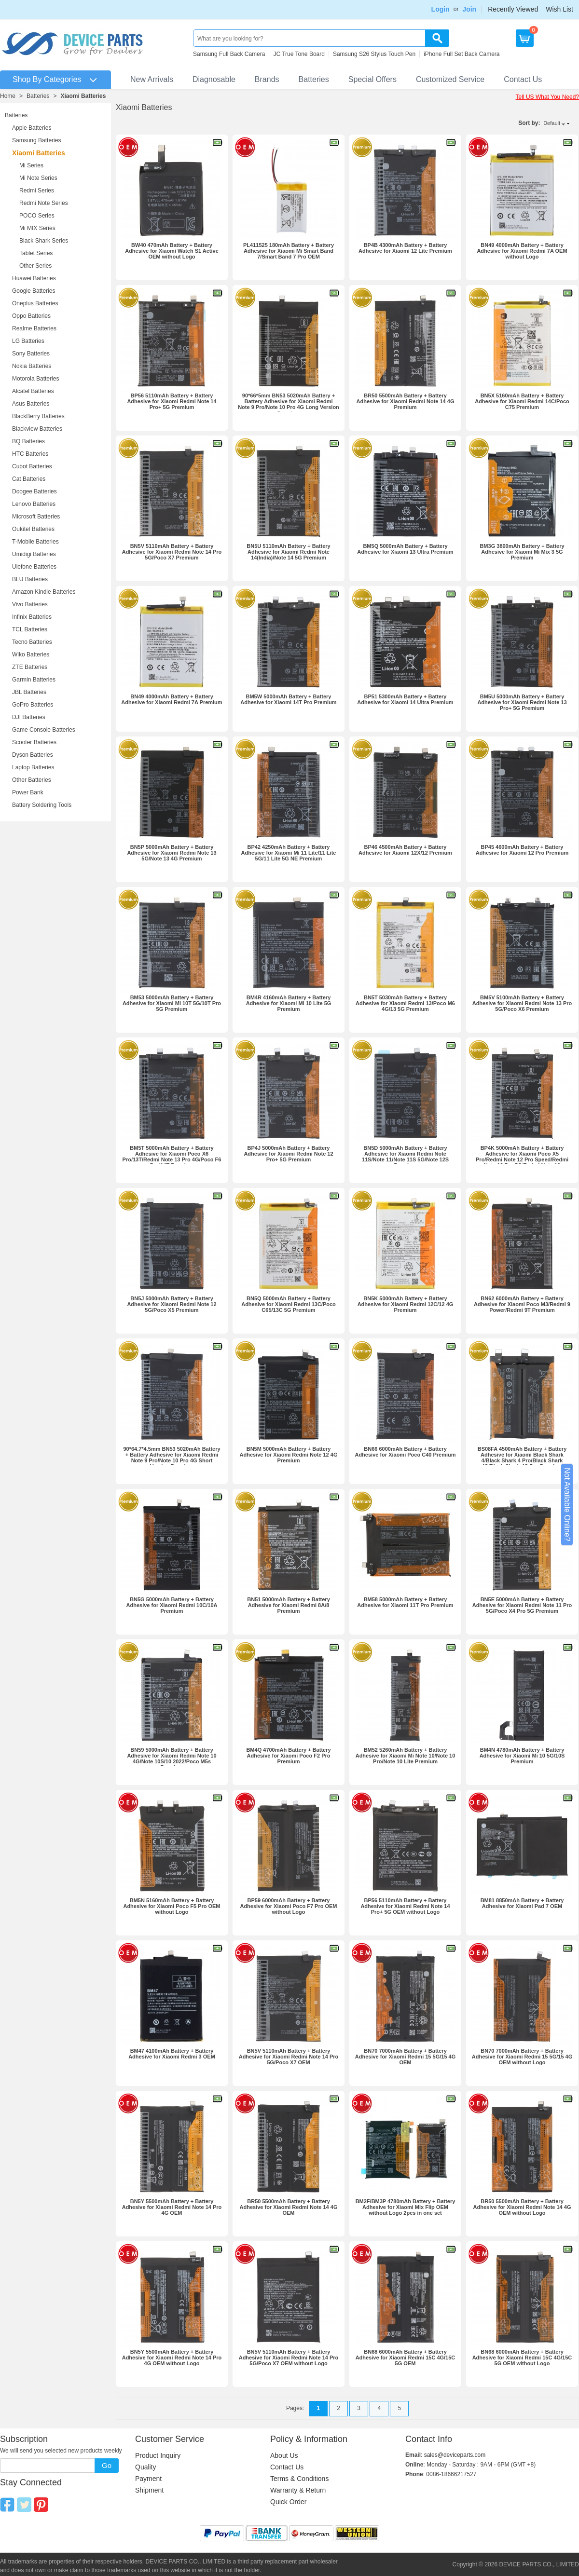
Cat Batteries (28, 479)
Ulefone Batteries (34, 566)
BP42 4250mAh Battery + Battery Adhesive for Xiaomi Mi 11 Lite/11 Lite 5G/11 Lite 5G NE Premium (288, 852)
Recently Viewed (513, 9)
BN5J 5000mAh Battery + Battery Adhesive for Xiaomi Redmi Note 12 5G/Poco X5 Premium (171, 1304)
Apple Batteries (31, 127)
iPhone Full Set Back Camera (461, 54)
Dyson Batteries (32, 754)
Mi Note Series (38, 178)
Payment (148, 2478)
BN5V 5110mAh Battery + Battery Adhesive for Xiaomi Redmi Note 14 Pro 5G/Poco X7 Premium (172, 551)
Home (7, 96)
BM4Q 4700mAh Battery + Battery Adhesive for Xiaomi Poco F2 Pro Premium (288, 1755)
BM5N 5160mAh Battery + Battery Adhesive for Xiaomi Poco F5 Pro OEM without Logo (171, 1906)
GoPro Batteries (32, 704)
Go (106, 2465)
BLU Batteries (30, 579)
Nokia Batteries (31, 366)
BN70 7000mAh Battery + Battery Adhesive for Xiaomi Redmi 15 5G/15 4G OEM (405, 2056)
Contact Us (523, 79)
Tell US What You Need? (547, 97)
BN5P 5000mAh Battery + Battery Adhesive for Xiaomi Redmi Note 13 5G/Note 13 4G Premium (171, 852)
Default (551, 123)
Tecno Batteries (32, 642)
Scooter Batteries (34, 742)
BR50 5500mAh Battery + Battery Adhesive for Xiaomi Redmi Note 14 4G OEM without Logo (522, 2207)
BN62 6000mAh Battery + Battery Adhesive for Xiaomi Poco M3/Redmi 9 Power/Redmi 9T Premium (522, 1304)
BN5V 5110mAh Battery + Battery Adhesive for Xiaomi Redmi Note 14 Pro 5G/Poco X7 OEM (289, 2056)
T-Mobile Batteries (35, 541)
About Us (284, 2455)
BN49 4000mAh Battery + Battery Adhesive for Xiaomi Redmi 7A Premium (171, 699)
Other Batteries (31, 780)
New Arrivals (151, 79)
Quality (145, 2467)
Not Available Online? (567, 1504)
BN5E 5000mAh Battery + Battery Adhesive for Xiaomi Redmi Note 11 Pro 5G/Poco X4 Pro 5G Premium (522, 1605)
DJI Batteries (28, 717)
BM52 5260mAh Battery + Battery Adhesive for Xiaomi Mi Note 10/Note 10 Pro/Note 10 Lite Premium (405, 1755)
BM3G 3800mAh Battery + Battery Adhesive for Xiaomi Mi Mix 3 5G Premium (522, 551)
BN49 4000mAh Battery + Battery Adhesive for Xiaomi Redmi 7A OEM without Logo (522, 250)
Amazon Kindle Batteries (43, 591)
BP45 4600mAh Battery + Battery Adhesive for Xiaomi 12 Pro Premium (522, 850)
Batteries (314, 79)
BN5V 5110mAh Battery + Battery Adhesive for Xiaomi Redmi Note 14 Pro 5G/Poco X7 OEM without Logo (289, 2357)
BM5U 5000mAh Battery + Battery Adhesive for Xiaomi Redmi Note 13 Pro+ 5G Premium (521, 702)
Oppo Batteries (31, 316)
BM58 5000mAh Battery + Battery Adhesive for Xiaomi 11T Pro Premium (405, 1602)
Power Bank (27, 792)
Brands (267, 79)
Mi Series (31, 165)
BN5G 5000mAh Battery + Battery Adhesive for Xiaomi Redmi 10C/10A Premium (172, 1605)
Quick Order (288, 2502)
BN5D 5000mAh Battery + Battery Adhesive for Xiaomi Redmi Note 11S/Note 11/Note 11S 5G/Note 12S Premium (405, 1156)
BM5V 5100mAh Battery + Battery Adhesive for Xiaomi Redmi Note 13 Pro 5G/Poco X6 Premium (522, 1003)
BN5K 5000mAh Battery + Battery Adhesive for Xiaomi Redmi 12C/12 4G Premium (406, 1304)
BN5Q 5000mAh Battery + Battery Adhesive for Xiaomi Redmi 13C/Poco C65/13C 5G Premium (288, 1304)
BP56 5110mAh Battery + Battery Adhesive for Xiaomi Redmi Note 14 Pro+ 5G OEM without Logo (405, 1906)
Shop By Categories (47, 79)
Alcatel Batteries (33, 391)
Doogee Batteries (34, 491)
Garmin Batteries (33, 679)
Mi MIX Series (37, 228)
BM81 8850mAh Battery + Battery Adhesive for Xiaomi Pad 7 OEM (522, 1903)
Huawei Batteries (34, 278)
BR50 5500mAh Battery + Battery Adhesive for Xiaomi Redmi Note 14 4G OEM (289, 2207)
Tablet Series (36, 253)
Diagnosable (214, 79)
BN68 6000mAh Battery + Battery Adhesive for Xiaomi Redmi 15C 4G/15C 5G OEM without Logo (522, 2357)
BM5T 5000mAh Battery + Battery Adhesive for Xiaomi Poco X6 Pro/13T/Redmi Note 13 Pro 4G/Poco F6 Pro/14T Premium (172, 1156)
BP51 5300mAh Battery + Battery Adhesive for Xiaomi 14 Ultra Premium (405, 699)
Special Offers (372, 79)
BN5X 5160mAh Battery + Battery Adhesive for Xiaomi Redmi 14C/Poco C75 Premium (522, 401)
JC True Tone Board (299, 54)
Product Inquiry (157, 2455)
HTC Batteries (30, 453)
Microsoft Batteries (36, 516)
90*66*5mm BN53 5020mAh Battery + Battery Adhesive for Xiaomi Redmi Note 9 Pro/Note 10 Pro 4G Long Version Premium (288, 404)
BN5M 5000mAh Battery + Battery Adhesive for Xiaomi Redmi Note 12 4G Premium (289, 1454)
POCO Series (37, 215)
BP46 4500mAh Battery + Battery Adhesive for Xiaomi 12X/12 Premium (405, 850)
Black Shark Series (43, 240)
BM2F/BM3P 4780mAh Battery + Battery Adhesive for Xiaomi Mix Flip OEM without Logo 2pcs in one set (405, 2207)
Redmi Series (36, 190)
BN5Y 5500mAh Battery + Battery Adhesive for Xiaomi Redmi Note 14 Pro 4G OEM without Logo (172, 2357)
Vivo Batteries (30, 604)
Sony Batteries (31, 353)
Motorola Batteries (35, 378)
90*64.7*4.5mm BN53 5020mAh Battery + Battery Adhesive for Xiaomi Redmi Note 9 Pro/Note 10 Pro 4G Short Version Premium (171, 1457)
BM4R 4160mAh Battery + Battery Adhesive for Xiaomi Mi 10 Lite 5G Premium (288, 1003)
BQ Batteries (28, 441)
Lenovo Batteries (33, 504)
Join (469, 9)
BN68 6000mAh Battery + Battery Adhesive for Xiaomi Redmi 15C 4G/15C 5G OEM (405, 2357)
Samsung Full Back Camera (229, 54)
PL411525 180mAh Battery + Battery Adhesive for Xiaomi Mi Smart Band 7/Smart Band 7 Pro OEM (288, 250)
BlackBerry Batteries (38, 416)
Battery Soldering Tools (41, 805)
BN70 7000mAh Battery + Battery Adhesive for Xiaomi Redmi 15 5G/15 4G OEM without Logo (522, 2056)
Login (440, 9)
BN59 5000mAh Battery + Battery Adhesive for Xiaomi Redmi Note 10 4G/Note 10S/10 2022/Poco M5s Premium (171, 1758)
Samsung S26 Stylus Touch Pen (374, 54)
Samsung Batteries (36, 140)
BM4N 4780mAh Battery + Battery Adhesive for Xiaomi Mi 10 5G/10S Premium (522, 1755)
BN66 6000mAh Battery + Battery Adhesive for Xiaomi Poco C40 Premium (405, 1452)
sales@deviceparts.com (455, 2455)
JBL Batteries (29, 692)
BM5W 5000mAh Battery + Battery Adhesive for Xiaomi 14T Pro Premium (288, 699)
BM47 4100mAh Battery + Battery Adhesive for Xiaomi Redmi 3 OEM (171, 2053)
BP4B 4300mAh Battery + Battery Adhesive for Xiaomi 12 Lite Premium (405, 248)
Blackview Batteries (37, 428)
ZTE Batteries (29, 667)
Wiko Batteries (30, 654)
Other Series (35, 265)
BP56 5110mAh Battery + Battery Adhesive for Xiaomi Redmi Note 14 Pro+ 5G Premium (171, 401)
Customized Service (450, 79)
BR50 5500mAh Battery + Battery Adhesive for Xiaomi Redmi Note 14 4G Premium (406, 401)
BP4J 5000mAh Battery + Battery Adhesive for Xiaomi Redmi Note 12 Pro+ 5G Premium (288, 1153)
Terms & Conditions (299, 2478)
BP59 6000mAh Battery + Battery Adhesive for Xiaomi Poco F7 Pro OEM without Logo (288, 1906)
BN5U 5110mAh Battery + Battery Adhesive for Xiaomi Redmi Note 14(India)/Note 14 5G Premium (288, 551)
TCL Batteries (29, 629)
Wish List (559, 9)
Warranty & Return (298, 2490)
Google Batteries (33, 290)
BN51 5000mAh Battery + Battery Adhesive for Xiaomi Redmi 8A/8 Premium (288, 1605)
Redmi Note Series (43, 203)
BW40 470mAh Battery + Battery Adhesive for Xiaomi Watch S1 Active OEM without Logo (172, 250)
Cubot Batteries (32, 466)
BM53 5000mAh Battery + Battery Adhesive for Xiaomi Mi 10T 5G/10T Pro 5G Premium (172, 1003)
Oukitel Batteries (33, 529)
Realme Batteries (34, 328)
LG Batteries (28, 341)
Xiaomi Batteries (83, 96)
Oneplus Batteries (35, 303)
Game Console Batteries (43, 729)
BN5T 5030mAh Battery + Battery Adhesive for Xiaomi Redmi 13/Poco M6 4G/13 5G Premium (405, 1003)
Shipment (149, 2490)
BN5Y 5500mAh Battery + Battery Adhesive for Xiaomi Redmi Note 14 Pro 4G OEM (172, 2207)
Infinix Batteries (32, 616)
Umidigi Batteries (34, 554)
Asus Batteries (30, 403)
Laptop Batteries (33, 767)
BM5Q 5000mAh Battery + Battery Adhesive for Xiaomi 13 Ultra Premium (405, 549)
